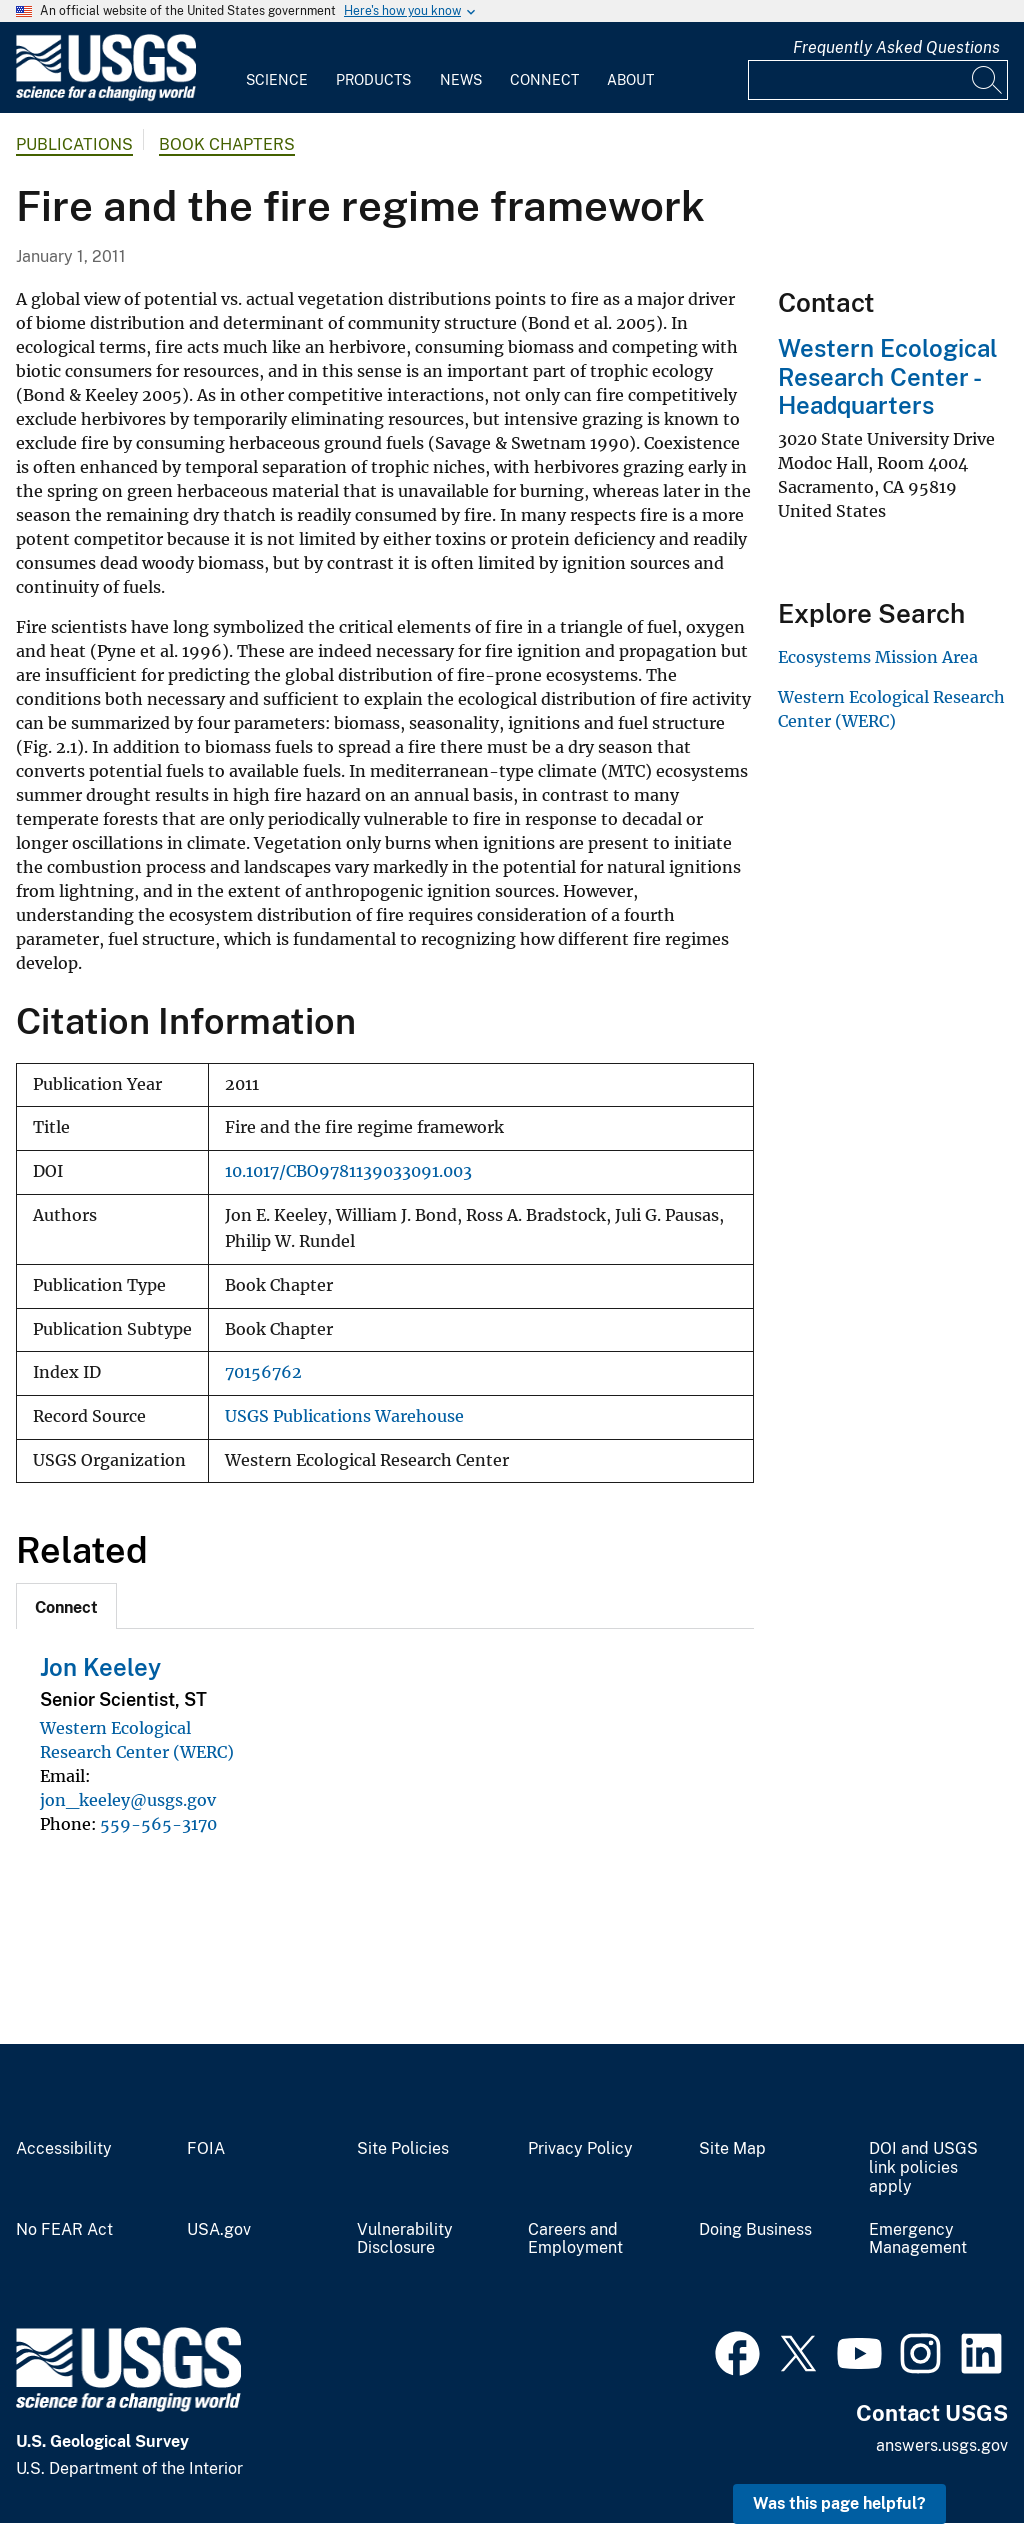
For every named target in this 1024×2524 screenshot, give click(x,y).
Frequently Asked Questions (896, 47)
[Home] (106, 96)
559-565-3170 (158, 1824)
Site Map (732, 2149)
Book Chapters (227, 144)
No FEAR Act (64, 2230)
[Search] (988, 80)
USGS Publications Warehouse (344, 1416)
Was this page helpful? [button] (839, 2503)
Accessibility (64, 2149)
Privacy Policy (580, 2149)
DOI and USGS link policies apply (923, 2168)
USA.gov (219, 2230)
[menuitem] (277, 68)
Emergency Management (918, 2239)
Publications (74, 144)
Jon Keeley (100, 1667)
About (630, 80)
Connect (544, 80)
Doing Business (755, 2230)
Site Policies (403, 2149)
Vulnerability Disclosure (405, 2239)
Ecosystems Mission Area (878, 657)
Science (277, 80)
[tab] (66, 1606)
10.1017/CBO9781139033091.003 (348, 1171)
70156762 (263, 1372)
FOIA (206, 2149)
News (461, 80)
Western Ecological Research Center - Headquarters (888, 377)
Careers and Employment (575, 2239)
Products (373, 80)
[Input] (878, 80)
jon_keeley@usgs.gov (128, 1800)
